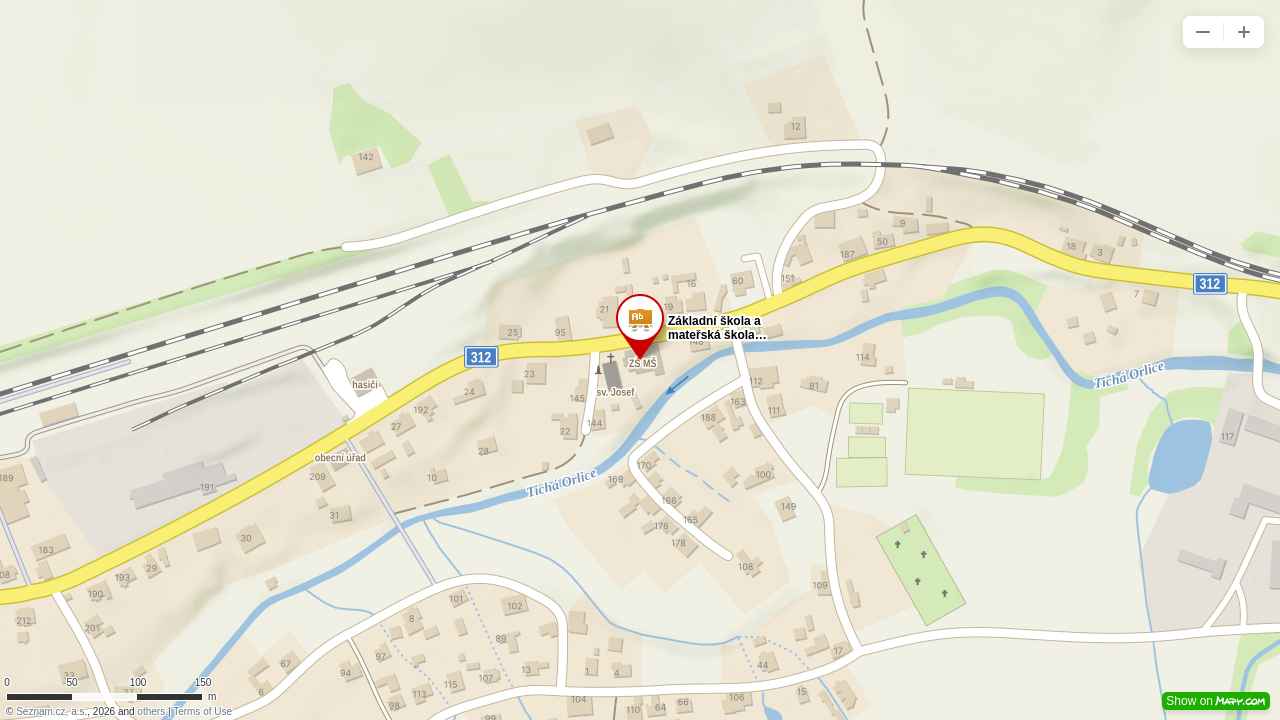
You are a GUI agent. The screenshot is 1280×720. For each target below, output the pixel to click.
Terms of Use (202, 711)
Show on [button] (1216, 701)
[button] (1203, 32)
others (151, 711)
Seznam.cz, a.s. (51, 711)
